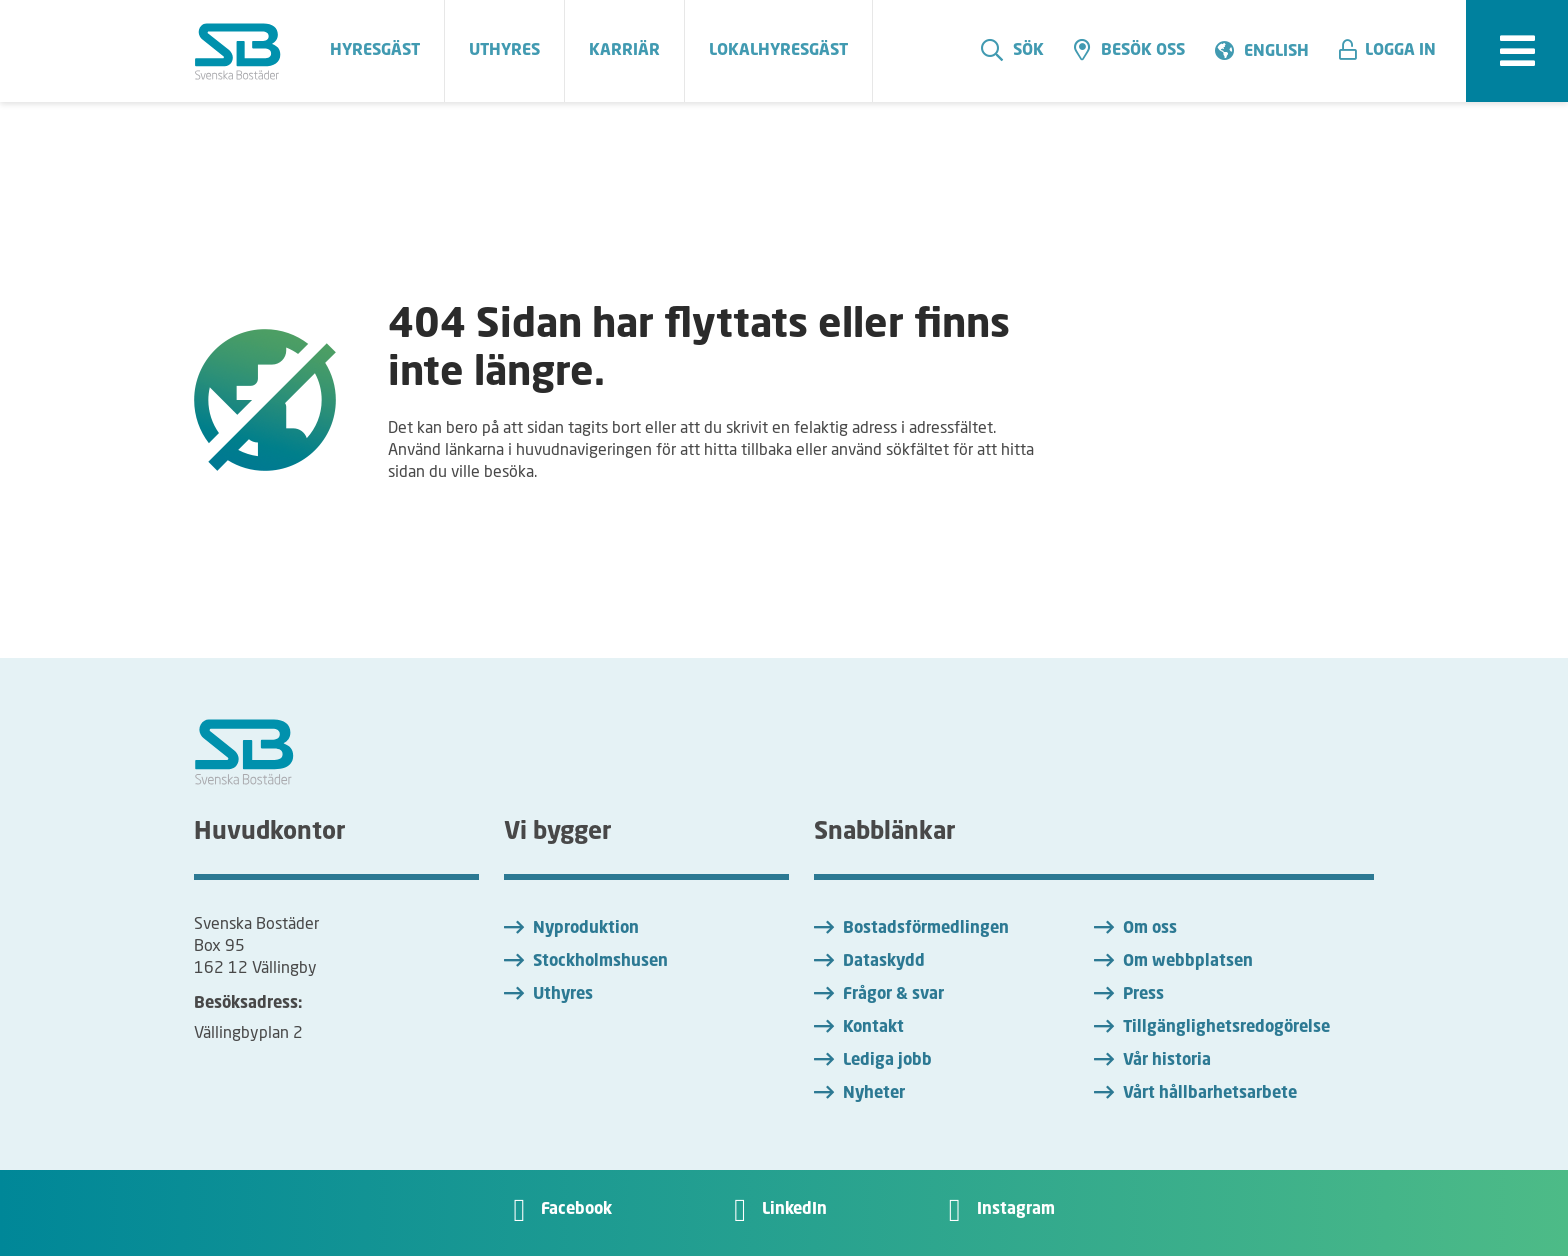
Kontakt (873, 1028)
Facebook (576, 1210)
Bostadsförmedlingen (926, 929)
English (1276, 52)
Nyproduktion (586, 929)
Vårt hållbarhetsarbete (1210, 1094)
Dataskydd (884, 962)
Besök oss (1129, 50)
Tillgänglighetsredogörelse (1226, 1028)
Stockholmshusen (600, 962)
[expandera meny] (1517, 51)
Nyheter (874, 1094)
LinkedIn (794, 1210)
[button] (1395, 51)
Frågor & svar (893, 995)
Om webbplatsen (1188, 962)
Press (1143, 995)
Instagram (1016, 1210)
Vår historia (1167, 1061)
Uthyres (563, 995)
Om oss (1150, 929)
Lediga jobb (887, 1061)
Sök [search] (1012, 50)
